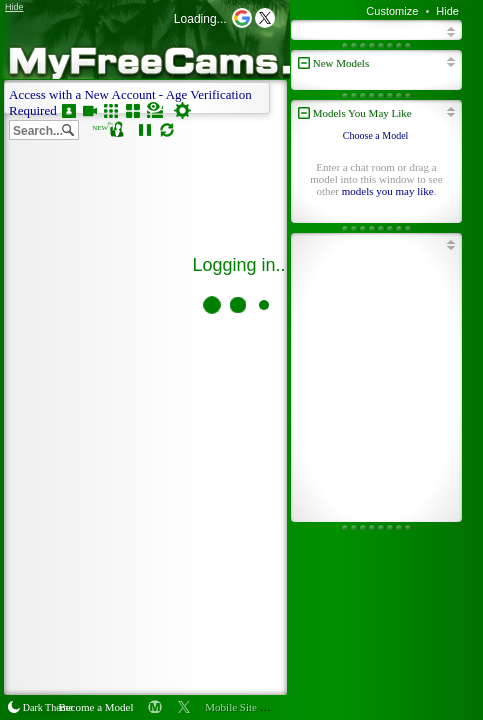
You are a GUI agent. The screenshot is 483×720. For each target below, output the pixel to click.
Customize (392, 11)
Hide (447, 11)
